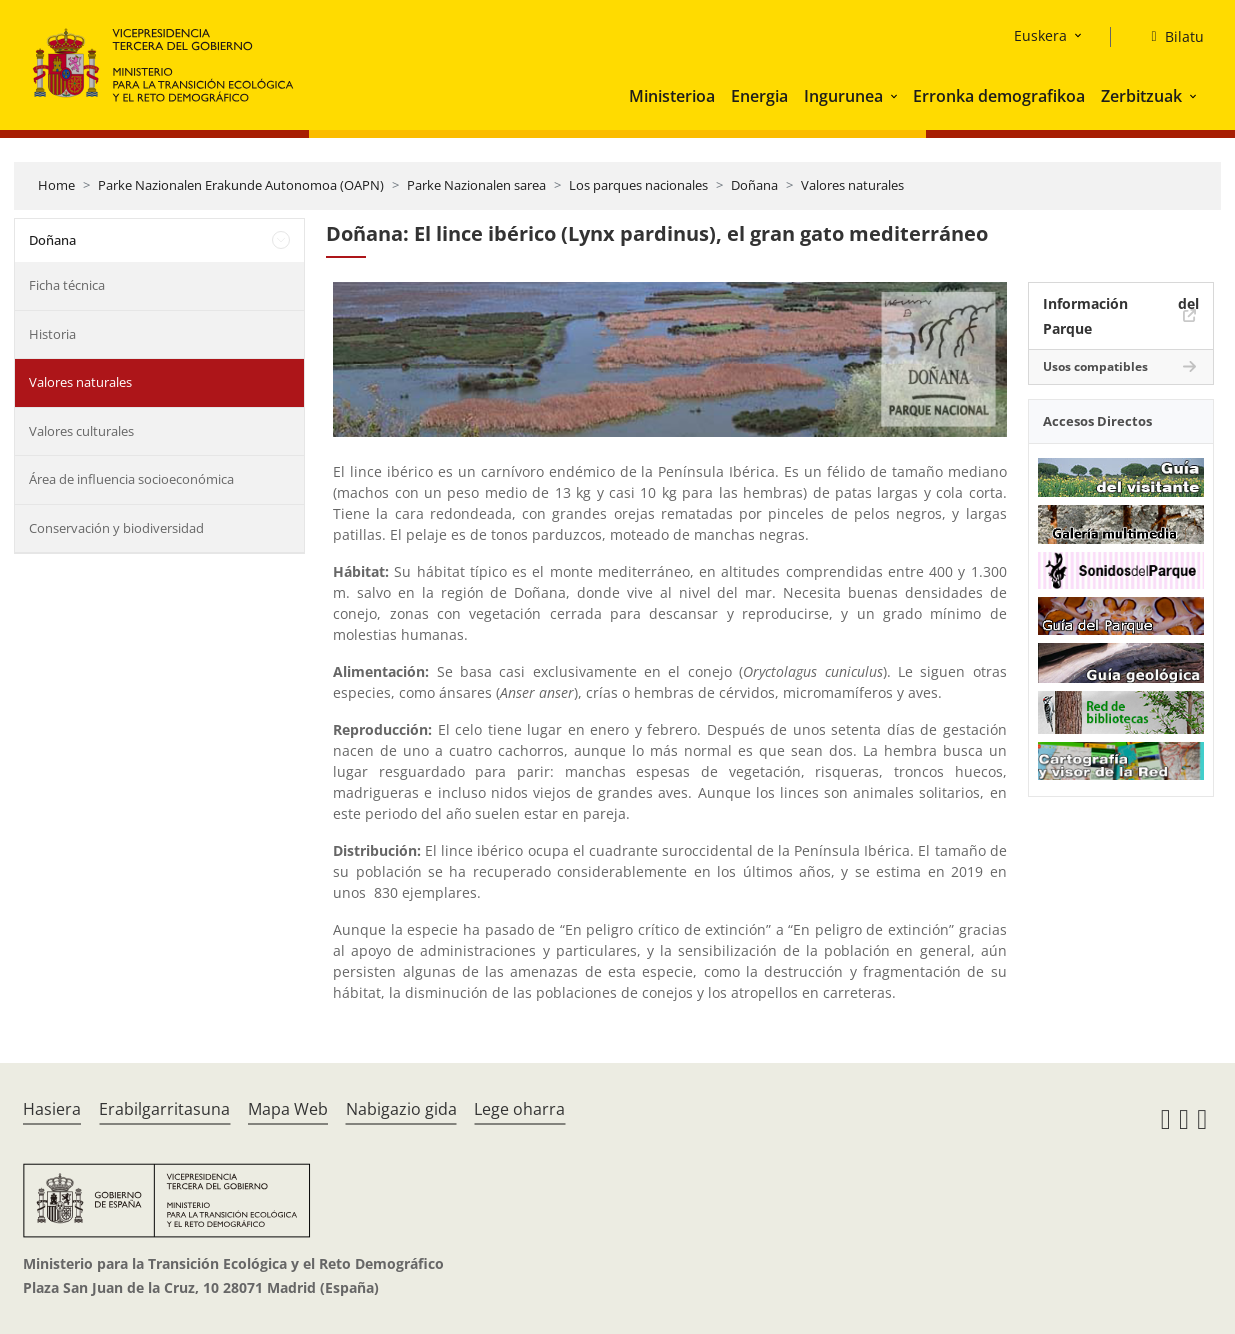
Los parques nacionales (638, 185)
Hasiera (52, 1109)
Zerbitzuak (1141, 96)
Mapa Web (288, 1109)
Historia (52, 334)
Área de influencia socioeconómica (131, 479)
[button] (896, 96)
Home (56, 185)
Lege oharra (519, 1109)
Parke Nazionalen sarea (476, 185)
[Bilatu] (1169, 37)
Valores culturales (81, 431)
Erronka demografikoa (999, 96)
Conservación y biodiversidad (116, 528)
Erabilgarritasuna (164, 1109)
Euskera (1040, 35)
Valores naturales (852, 185)
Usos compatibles (1095, 366)
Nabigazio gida (401, 1109)
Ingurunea (843, 96)
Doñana (754, 185)
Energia (759, 96)
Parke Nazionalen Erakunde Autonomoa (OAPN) (241, 185)
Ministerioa (672, 96)
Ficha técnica (67, 285)
